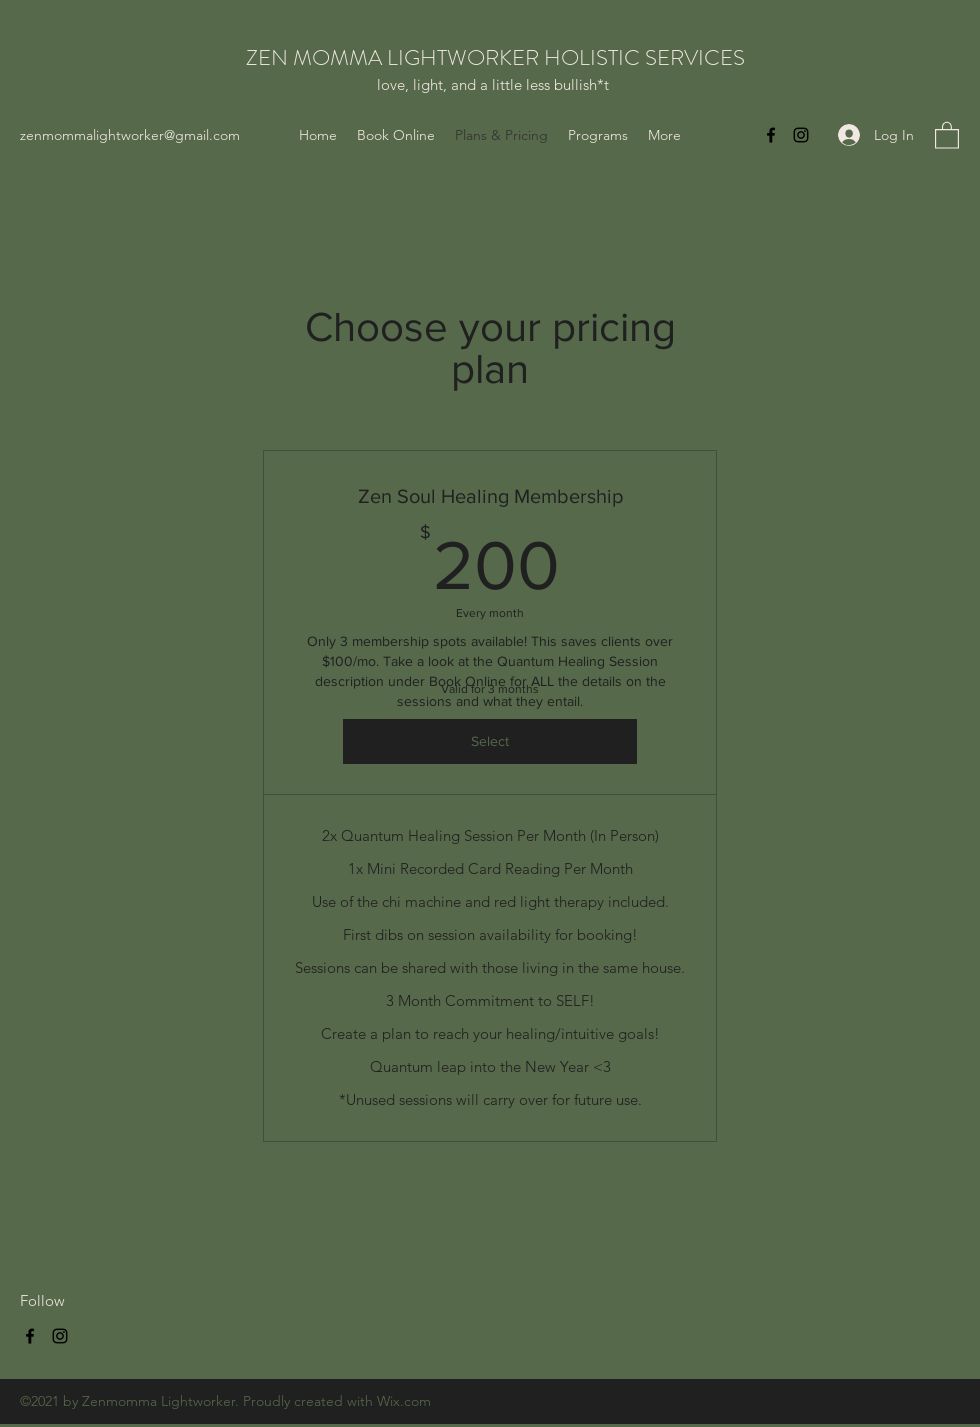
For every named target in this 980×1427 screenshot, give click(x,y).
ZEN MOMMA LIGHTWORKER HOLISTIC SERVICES (495, 57)
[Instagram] (801, 135)
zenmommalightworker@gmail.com (130, 135)
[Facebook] (771, 135)
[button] (947, 134)
